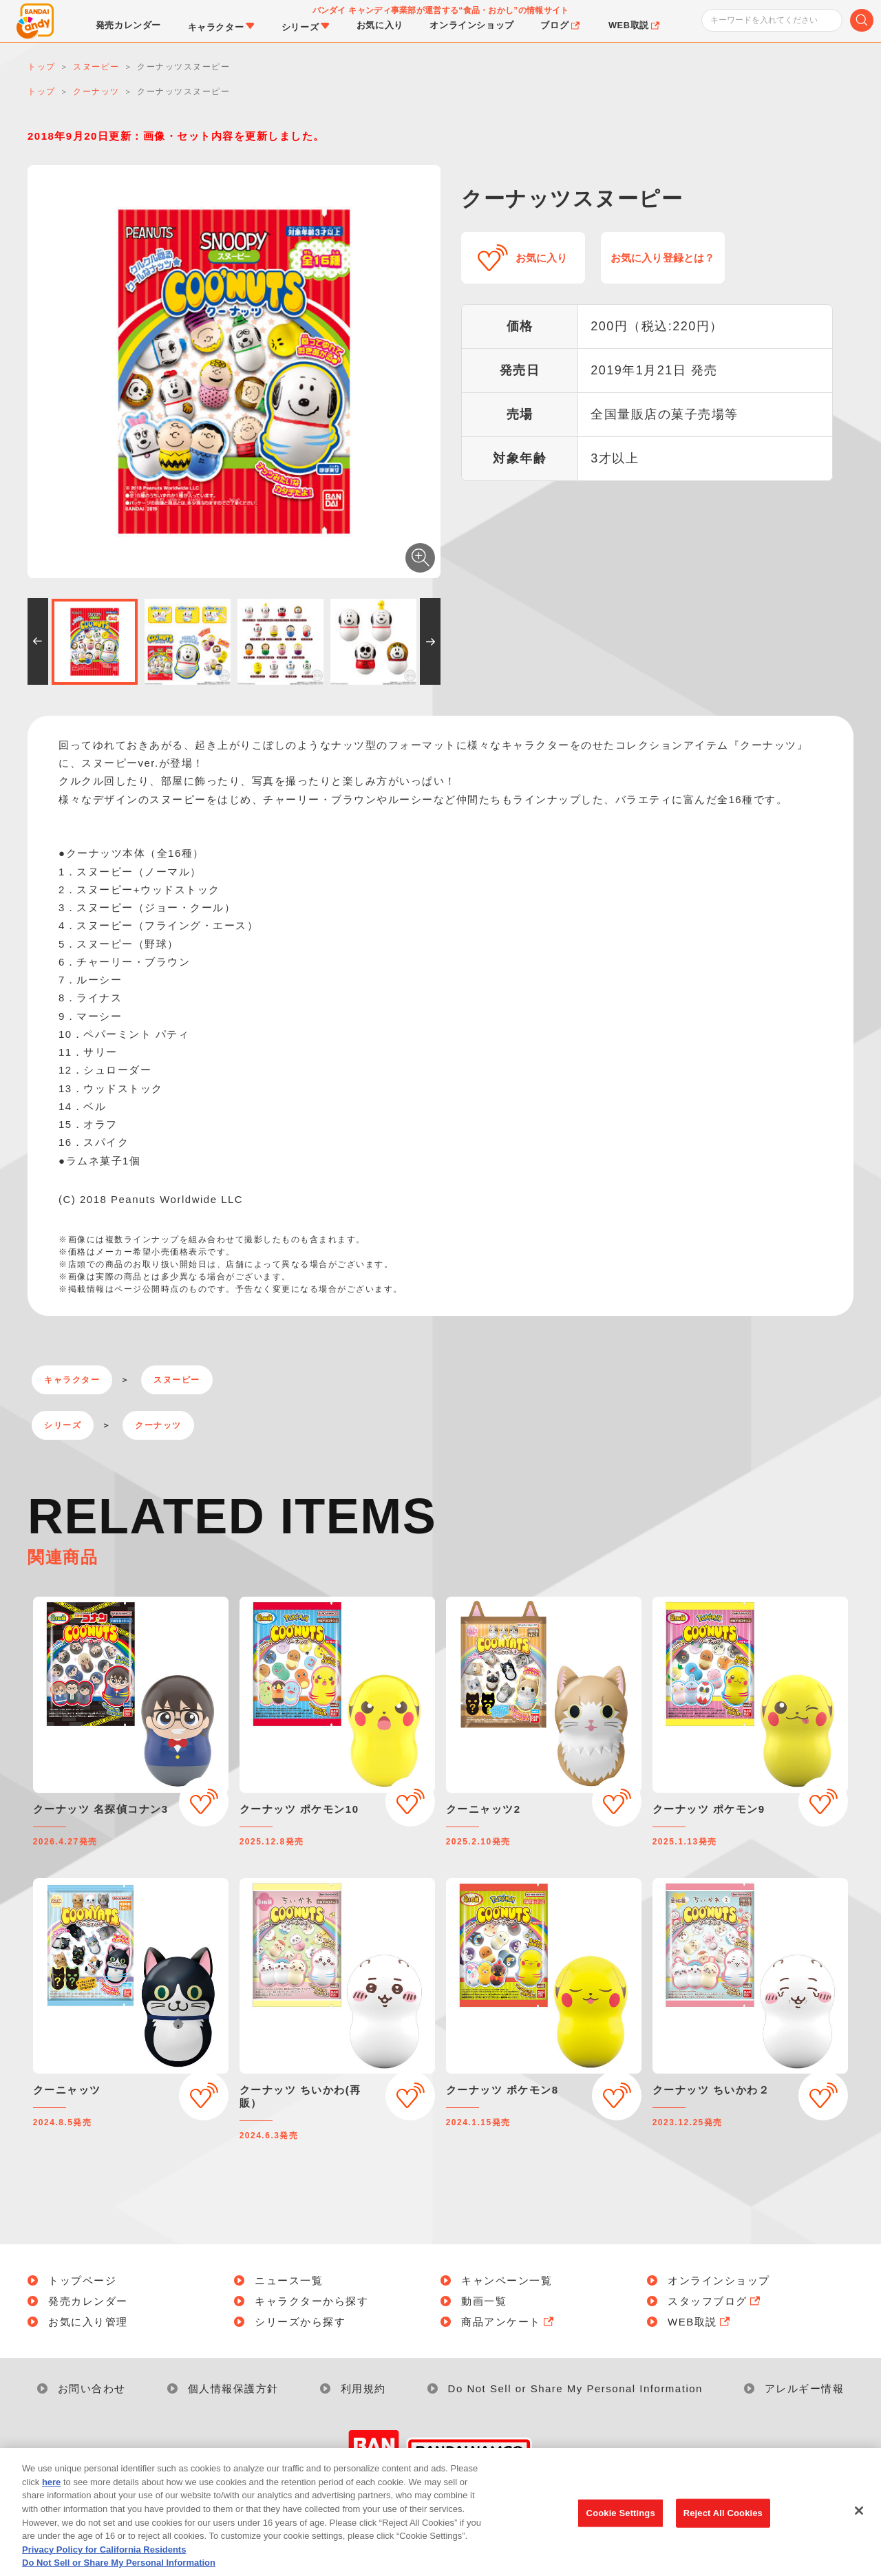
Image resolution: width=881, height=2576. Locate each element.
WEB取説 (700, 2322)
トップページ (82, 2280)
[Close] (859, 2532)
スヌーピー (176, 1380)
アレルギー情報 (805, 2388)
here (51, 2503)
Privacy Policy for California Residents (104, 2570)
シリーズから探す (300, 2322)
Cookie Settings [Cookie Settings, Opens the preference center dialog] (620, 2534)
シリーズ (62, 1425)
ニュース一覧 (289, 2280)
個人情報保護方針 (233, 2388)
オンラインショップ (719, 2280)
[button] (38, 641)
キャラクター (72, 1380)
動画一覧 (484, 2301)
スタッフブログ (715, 2301)
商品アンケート (508, 2322)
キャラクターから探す (311, 2301)
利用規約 (363, 2388)
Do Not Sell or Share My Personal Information (575, 2388)
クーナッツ (158, 1425)
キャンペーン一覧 (506, 2280)
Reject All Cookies (723, 2534)
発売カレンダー (88, 2301)
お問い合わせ (92, 2388)
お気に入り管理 (88, 2322)
